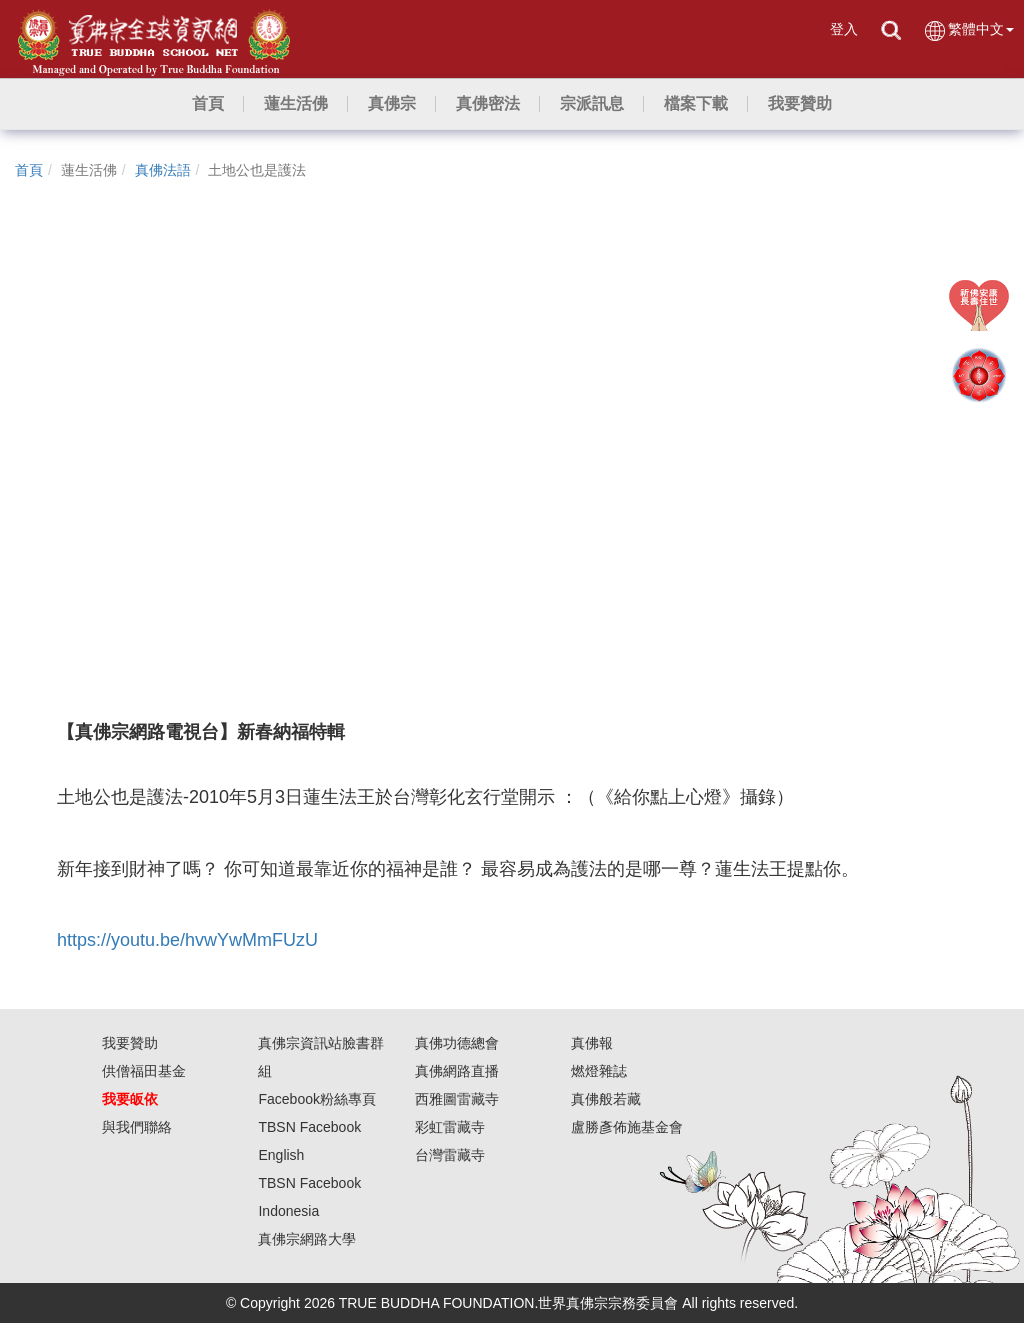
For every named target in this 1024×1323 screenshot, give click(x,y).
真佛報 (592, 1043)
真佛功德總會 (457, 1043)
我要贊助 (130, 1043)
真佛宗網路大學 (307, 1239)
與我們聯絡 (137, 1127)
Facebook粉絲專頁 (316, 1099)
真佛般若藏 (606, 1099)
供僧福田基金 (144, 1071)
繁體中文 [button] (968, 30)
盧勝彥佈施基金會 (627, 1127)
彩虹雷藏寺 (450, 1127)
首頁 (29, 170)
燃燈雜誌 (599, 1071)
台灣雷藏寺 (450, 1155)
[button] (296, 104)
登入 (844, 29)
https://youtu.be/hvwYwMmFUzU (187, 940)
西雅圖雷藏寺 (457, 1099)
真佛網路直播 (457, 1071)
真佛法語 (163, 170)
